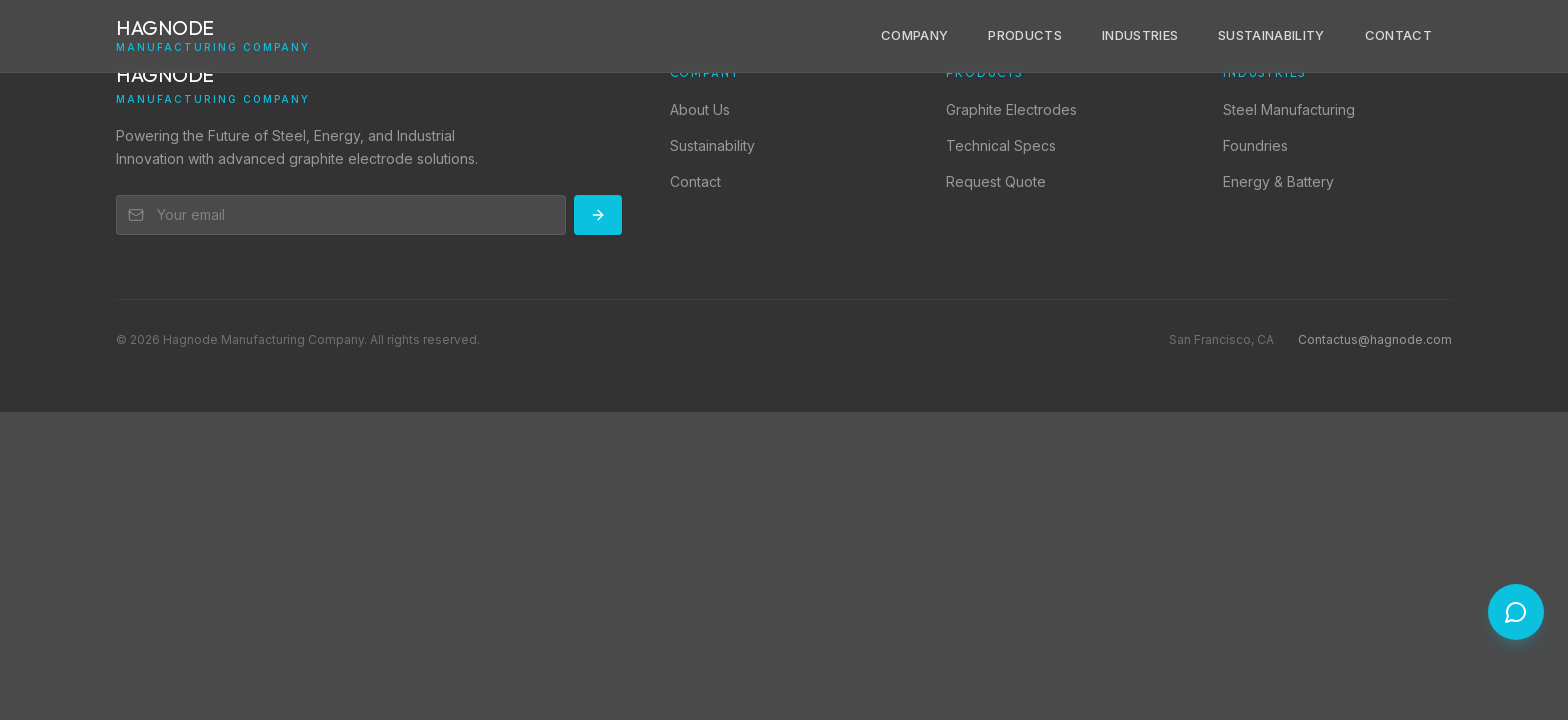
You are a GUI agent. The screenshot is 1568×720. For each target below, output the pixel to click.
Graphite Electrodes (1011, 109)
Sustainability (1271, 35)
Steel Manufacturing (1289, 109)
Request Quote (996, 181)
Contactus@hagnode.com (1375, 339)
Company (914, 35)
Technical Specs (1001, 145)
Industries (1140, 35)
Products (1025, 35)
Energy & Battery (1278, 181)
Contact (1398, 35)
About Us (700, 109)
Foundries (1255, 145)
